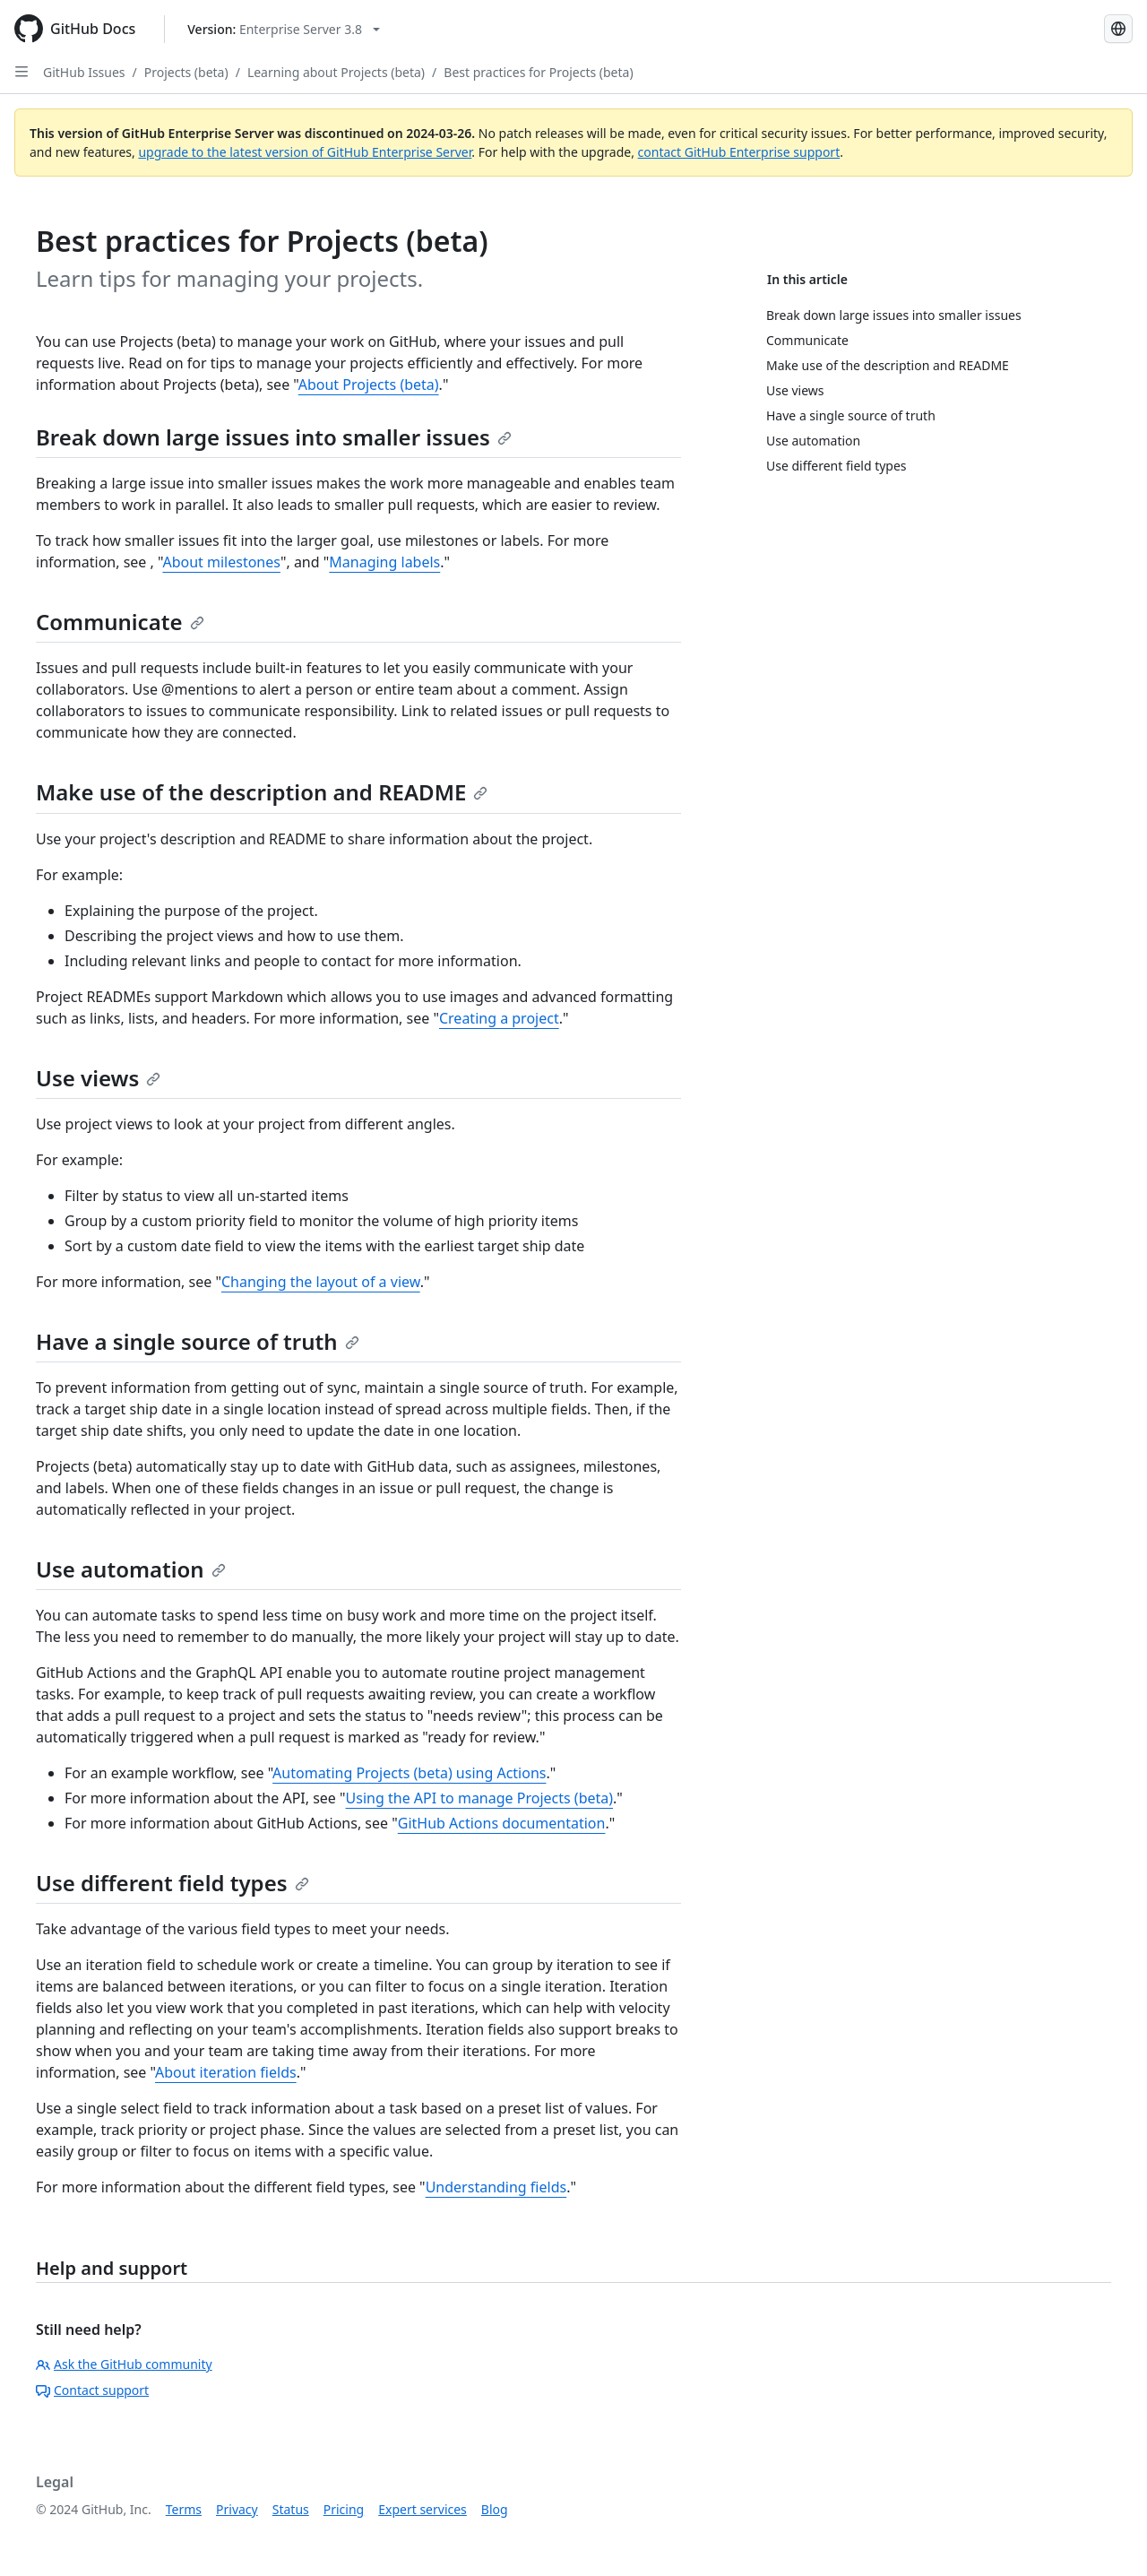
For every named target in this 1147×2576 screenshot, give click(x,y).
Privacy (237, 2509)
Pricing (343, 2509)
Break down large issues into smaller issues (274, 437)
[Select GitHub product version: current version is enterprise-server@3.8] (283, 29)
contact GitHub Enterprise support (739, 151)
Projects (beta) (186, 72)
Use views (98, 1078)
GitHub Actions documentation (502, 1823)
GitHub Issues (84, 72)
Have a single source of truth (197, 1341)
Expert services (422, 2509)
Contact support (92, 2390)
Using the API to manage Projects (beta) (479, 1798)
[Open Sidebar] (21, 71)
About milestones (221, 562)
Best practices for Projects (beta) (538, 72)
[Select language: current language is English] (1118, 28)
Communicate (120, 621)
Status (290, 2509)
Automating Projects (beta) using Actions (409, 1773)
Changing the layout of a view (320, 1282)
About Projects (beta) (368, 384)
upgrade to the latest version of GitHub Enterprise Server (304, 151)
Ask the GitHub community (124, 2364)
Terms (184, 2509)
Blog (494, 2509)
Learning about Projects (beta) (336, 72)
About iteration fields (226, 2072)
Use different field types (172, 1882)
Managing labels (384, 562)
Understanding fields (496, 2187)
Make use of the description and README (261, 792)
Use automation (131, 1569)
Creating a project (499, 1018)
